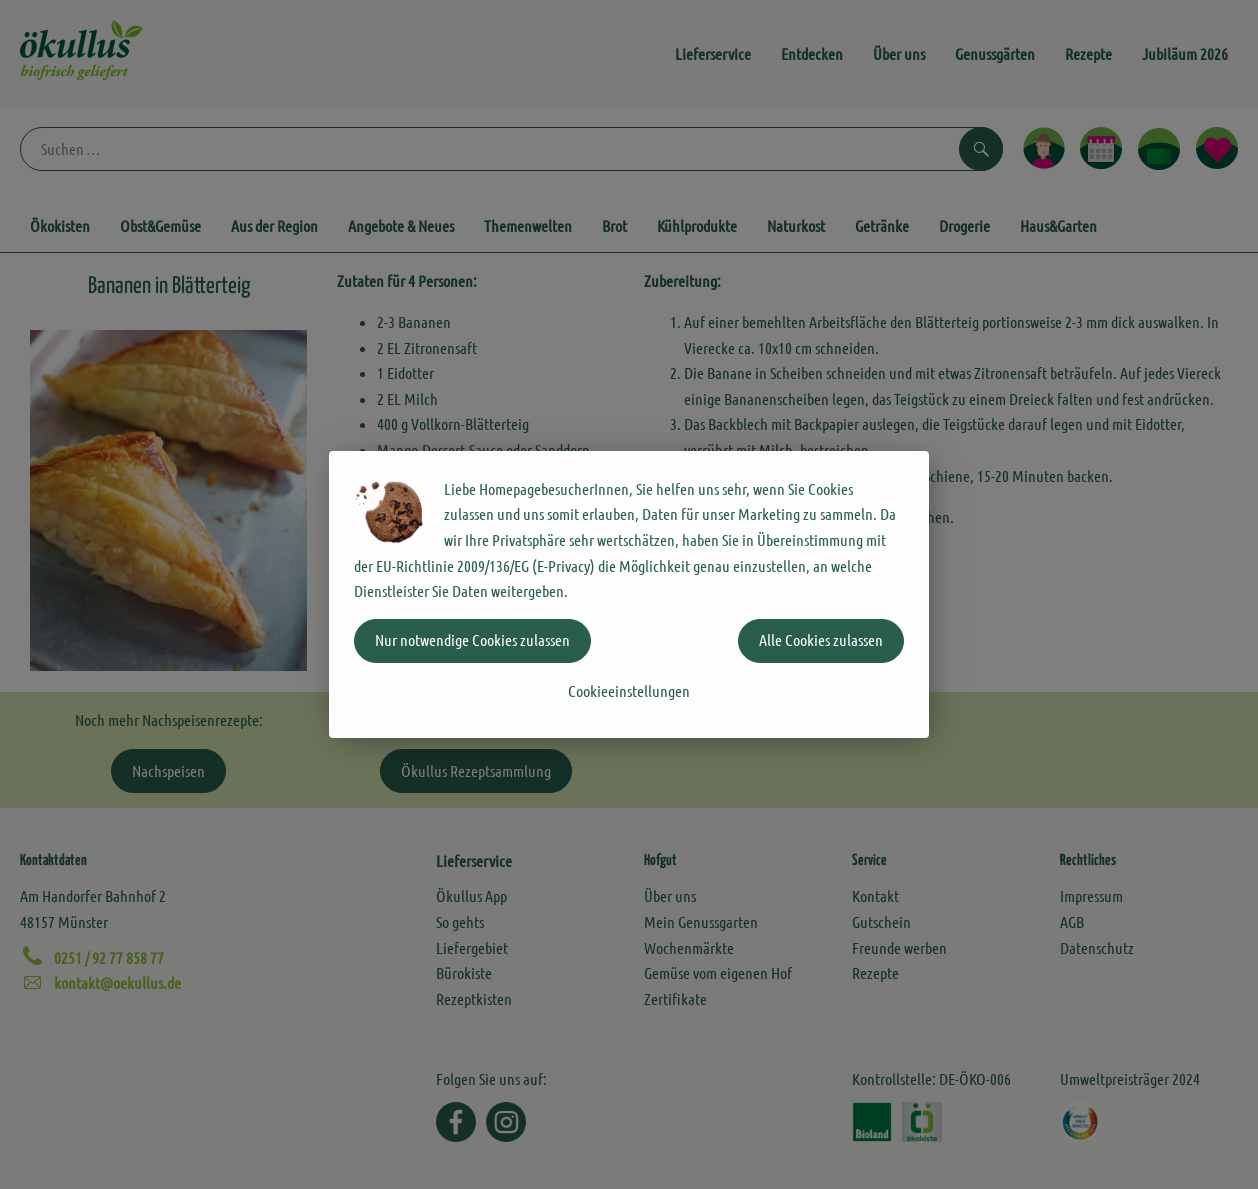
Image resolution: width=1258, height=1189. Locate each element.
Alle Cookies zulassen (821, 639)
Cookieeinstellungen (629, 690)
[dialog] (629, 594)
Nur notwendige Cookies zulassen (472, 639)
